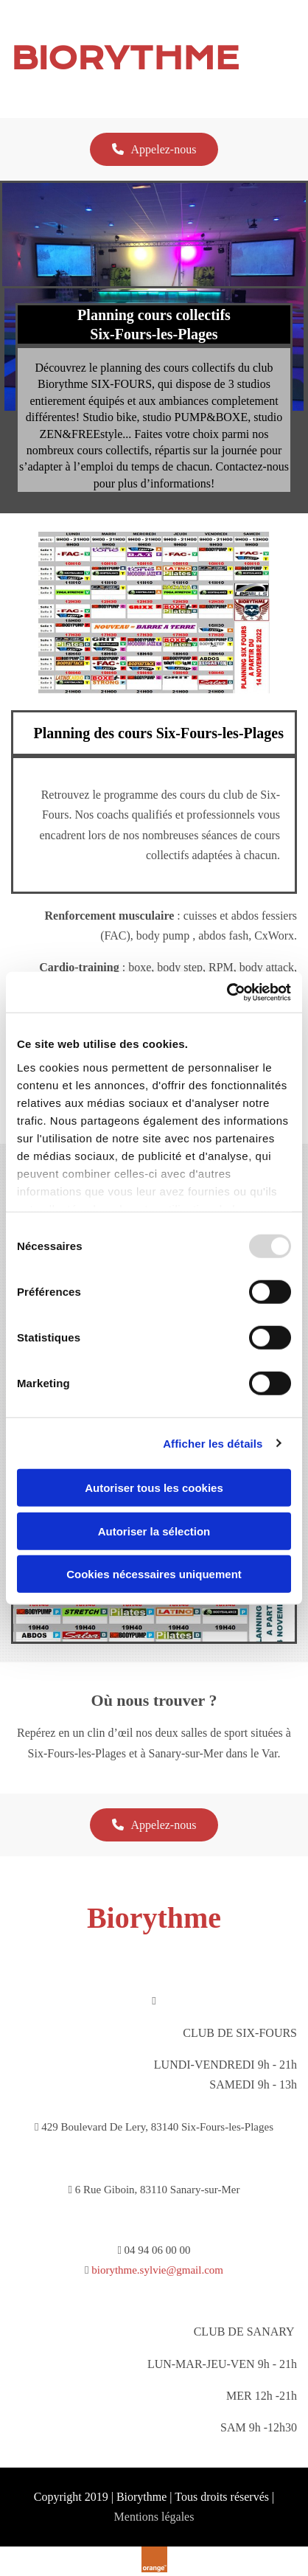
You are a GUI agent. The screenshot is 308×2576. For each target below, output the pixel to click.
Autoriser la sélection (154, 1530)
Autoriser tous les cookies (154, 1488)
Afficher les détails (212, 1443)
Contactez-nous (253, 466)
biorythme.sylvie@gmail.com (157, 2270)
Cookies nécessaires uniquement (154, 1574)
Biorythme (154, 1917)
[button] (154, 149)
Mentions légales (154, 2516)
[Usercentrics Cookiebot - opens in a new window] (226, 991)
